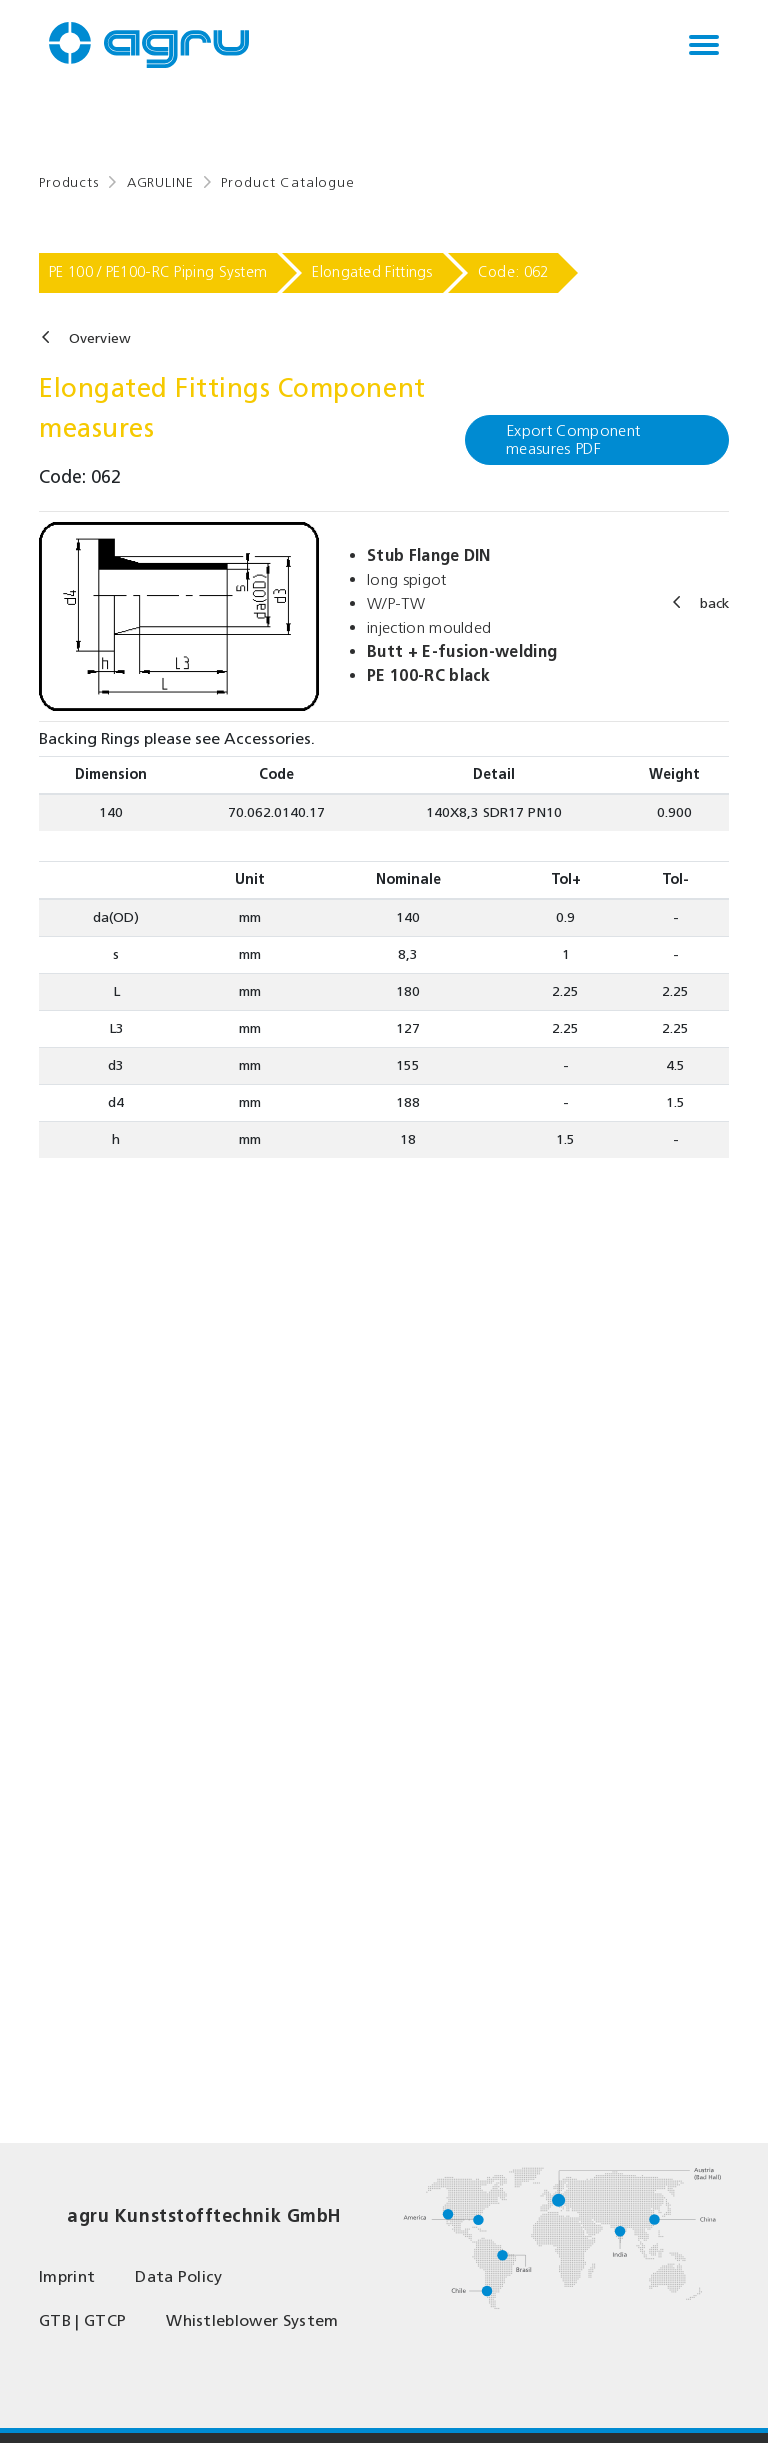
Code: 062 (513, 272)
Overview (100, 338)
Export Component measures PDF (573, 439)
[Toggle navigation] (704, 45)
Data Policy (179, 2276)
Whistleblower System (252, 2320)
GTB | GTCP (82, 2320)
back (714, 603)
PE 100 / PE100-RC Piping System (158, 272)
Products (69, 182)
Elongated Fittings (372, 272)
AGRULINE (160, 182)
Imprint (67, 2276)
